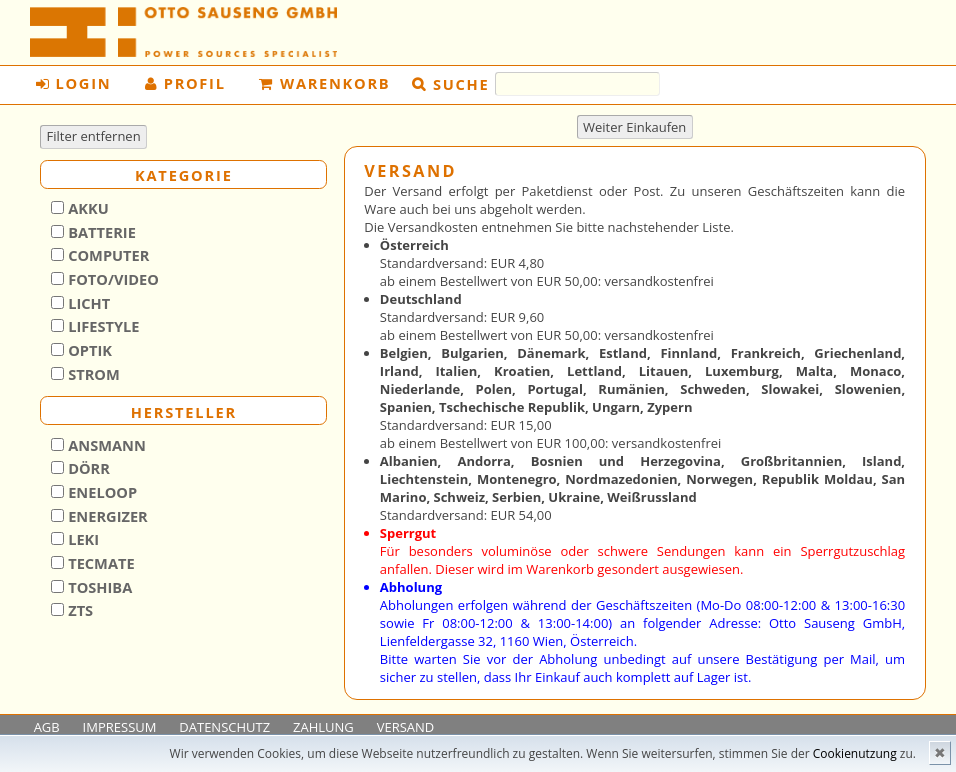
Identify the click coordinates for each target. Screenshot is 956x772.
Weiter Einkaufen (634, 127)
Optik (88, 350)
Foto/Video (111, 279)
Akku (86, 208)
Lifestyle (101, 326)
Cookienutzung (855, 753)
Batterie (99, 232)
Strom (91, 374)
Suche (461, 83)
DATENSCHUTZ (224, 727)
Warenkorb (324, 83)
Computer (106, 255)
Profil (185, 83)
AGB (47, 727)
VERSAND (406, 727)
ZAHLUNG (323, 727)
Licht (87, 303)
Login (73, 83)
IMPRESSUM (120, 727)
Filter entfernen (94, 136)
